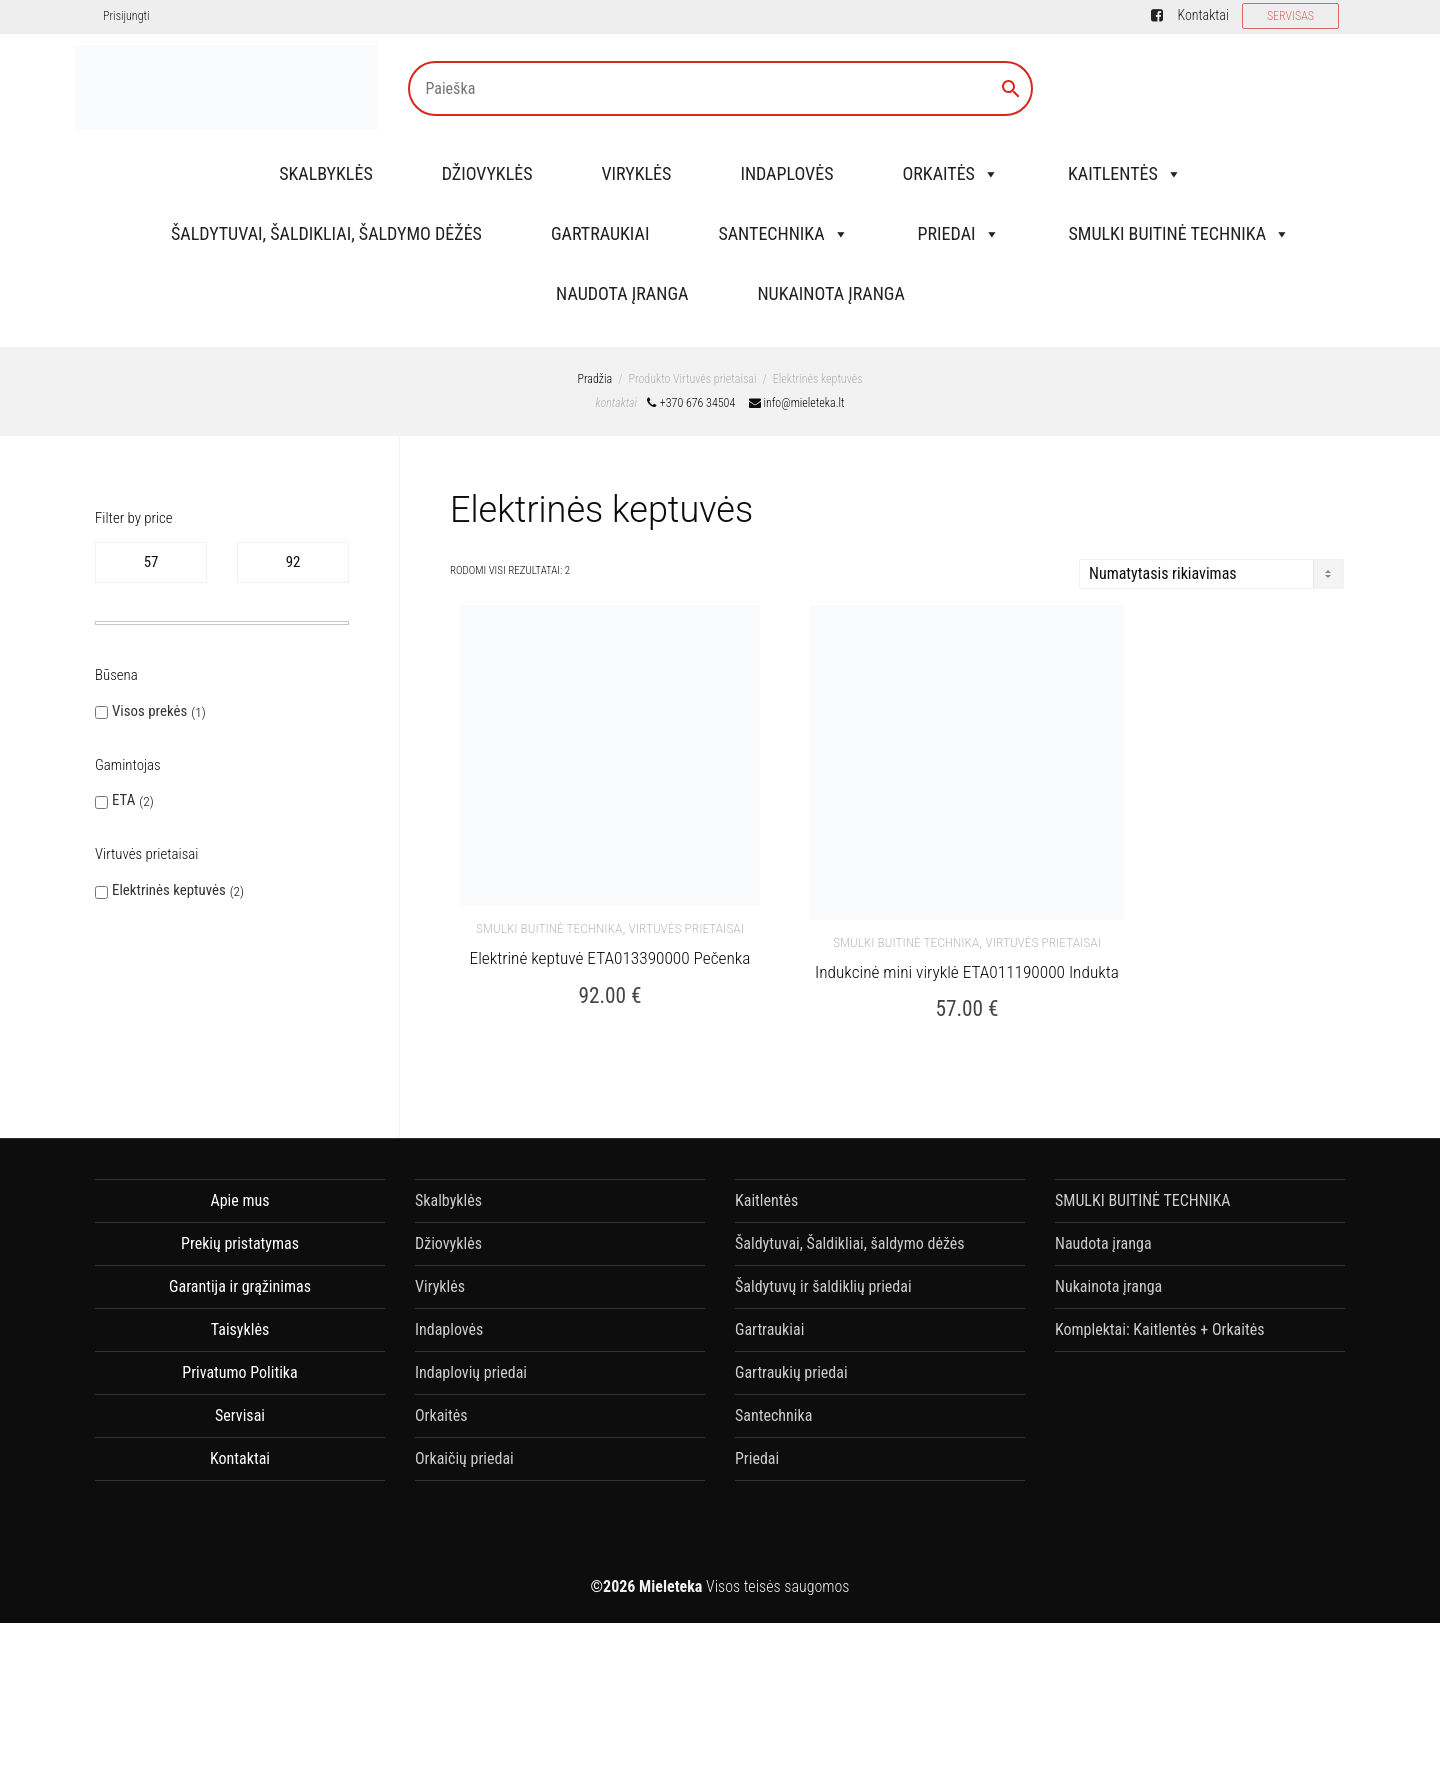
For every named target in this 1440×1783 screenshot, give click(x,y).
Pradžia (594, 379)
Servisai (240, 1415)
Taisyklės (240, 1329)
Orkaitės (950, 173)
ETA (123, 800)
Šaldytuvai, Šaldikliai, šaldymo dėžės (326, 233)
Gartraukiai (600, 233)
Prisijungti (126, 16)
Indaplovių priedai (471, 1372)
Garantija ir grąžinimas (240, 1286)
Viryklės (637, 173)
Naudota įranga (622, 293)
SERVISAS (1290, 16)
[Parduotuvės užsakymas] (1211, 574)
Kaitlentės (1125, 173)
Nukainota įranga (830, 293)
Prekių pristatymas (240, 1243)
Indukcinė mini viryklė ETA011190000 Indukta (967, 971)
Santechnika (783, 233)
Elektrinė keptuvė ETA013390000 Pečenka (610, 957)
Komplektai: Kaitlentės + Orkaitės (1159, 1329)
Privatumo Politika (239, 1372)
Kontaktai (1202, 15)
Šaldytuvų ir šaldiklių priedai (823, 1286)
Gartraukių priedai (791, 1372)
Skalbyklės (326, 173)
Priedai (959, 233)
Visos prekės (149, 711)
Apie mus (239, 1200)
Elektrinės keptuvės (169, 890)
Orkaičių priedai (464, 1458)
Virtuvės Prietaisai (686, 927)
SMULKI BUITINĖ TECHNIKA (1180, 233)
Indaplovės (786, 173)
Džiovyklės (487, 173)
